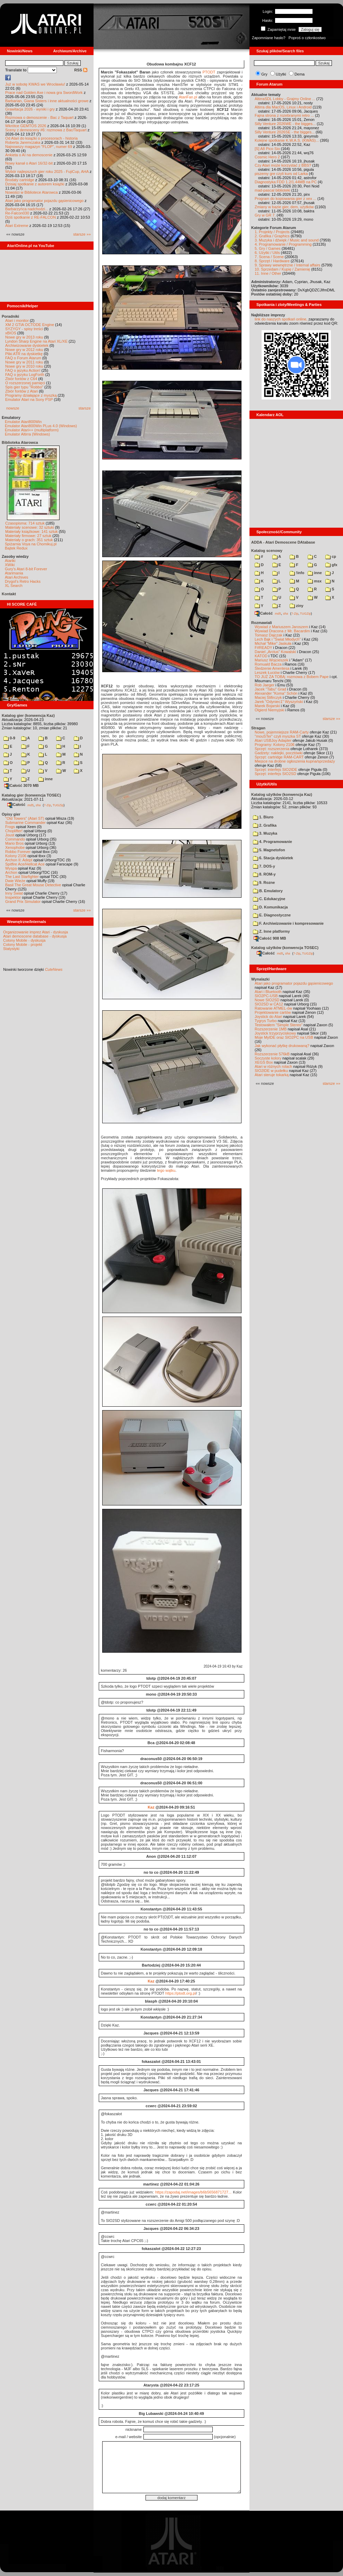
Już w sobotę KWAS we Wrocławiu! (35, 84)
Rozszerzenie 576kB (272, 1054)
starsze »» (82, 234)
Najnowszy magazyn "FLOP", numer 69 (38, 146)
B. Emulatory (268, 891)
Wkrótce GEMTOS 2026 (25, 126)
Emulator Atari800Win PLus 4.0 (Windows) (41, 426)
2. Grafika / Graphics (272, 236)
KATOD (261, 656)
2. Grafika (264, 825)
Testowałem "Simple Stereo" (278, 1025)
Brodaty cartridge (19, 180)
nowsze (12, 408)
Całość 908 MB (270, 938)
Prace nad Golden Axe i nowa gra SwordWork (44, 92)
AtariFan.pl (188, 97)
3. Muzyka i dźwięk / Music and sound (287, 240)
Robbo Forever (17, 852)
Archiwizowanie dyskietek (27, 345)
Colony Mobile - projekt (22, 944)
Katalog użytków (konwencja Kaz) (281, 794)
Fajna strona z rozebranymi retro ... (284, 115)
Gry (264, 74)
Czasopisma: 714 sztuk (25, 523)
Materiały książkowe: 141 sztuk (31, 531)
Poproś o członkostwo (307, 38)
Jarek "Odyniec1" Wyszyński (279, 702)
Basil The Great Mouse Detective (33, 885)
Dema (299, 74)
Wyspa (11, 868)
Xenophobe (15, 847)
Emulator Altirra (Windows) (27, 434)
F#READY (263, 647)
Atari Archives (16, 577)
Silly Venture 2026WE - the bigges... (285, 124)
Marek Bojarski (267, 706)
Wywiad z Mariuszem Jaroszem (281, 627)
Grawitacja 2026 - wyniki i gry (30, 109)
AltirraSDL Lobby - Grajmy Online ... (285, 99)
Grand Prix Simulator (23, 901)
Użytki (281, 74)
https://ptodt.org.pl (180, 1993)
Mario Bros (14, 843)
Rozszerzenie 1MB (271, 1029)
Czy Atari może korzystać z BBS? (283, 165)
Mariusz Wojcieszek (271, 660)
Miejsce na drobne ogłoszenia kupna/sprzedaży (295, 761)
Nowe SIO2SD (267, 1000)
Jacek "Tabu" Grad (270, 689)
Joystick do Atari (268, 1016)
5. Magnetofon (269, 850)
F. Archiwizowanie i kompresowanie (288, 923)
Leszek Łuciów (267, 672)
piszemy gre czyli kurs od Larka (281, 174)
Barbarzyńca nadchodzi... (26, 209)
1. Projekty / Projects (272, 232)
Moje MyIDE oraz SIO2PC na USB (284, 1037)
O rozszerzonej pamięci (25, 383)
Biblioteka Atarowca (20, 442)
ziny (296, 606)
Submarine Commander (25, 822)
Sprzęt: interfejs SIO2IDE (276, 769)
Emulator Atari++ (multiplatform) (32, 430)
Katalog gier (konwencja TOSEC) (31, 795)
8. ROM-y (264, 874)
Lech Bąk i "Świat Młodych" (278, 639)
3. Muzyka (265, 833)
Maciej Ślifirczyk (268, 697)
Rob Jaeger (264, 685)
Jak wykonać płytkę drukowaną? (282, 1046)
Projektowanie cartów (273, 1012)
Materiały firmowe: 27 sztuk (28, 536)
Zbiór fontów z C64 (21, 379)
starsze (85, 408)
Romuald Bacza (268, 664)
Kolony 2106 (15, 856)
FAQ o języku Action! (23, 370)
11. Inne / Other (268, 273)
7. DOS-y (264, 866)
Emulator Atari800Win (23, 422)
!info (297, 573)
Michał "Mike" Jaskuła (273, 643)
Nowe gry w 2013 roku (24, 337)
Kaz (151, 1807)
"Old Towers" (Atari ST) (24, 818)
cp (330, 556)
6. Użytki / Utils (267, 252)
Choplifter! (14, 831)
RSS (80, 70)
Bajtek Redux (16, 548)
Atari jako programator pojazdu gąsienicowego (44, 201)
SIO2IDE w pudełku (271, 1071)
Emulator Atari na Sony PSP (29, 399)
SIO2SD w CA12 (269, 1004)
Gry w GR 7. (265, 215)
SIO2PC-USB (266, 996)
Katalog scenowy (266, 550)
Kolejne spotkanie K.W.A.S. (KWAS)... (287, 140)
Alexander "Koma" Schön (276, 693)
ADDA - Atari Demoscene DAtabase (283, 542)
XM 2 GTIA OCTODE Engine (29, 325)
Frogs (10, 827)
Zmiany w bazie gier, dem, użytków (284, 207)
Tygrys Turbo (266, 1021)
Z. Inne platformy (271, 931)
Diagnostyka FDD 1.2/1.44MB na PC (286, 182)
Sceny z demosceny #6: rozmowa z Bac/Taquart (46, 130)
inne (45, 779)
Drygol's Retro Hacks (23, 581)
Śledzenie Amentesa (272, 668)
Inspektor (13, 897)
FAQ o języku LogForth (24, 374)
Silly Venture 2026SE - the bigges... (285, 132)
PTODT (208, 72)
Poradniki (10, 316)
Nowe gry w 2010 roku (24, 366)
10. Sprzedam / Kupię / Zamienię (282, 269)
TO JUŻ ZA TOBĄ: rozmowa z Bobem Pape (291, 677)
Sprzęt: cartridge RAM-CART (279, 757)
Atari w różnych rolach (273, 1066)
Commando (15, 839)
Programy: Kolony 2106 (274, 744)
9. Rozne (264, 882)
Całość (16, 804)
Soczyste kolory (268, 1058)
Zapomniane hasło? (268, 38)
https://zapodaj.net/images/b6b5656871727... (193, 2192)
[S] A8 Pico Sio (267, 149)
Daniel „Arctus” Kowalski (275, 652)
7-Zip (47, 805)
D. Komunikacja (270, 907)
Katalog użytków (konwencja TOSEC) (284, 948)
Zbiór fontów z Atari (21, 391)
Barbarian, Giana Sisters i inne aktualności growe (46, 101)
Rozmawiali (261, 623)
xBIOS (10, 333)
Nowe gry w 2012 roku (24, 350)
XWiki (10, 565)
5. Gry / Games (268, 248)
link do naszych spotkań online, (281, 319)
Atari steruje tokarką (272, 1075)
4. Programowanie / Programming (283, 244)
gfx (331, 565)
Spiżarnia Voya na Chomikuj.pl (30, 544)
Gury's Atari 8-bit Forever (26, 569)
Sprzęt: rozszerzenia (272, 749)
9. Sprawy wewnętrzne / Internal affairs (287, 265)
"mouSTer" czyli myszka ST (278, 736)
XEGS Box (264, 1062)
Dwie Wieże (15, 881)
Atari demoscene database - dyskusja (35, 936)
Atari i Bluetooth (268, 992)
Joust (9, 835)
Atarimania (14, 573)
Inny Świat (14, 893)
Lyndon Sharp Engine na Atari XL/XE (36, 341)
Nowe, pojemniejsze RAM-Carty (282, 732)
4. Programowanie (272, 841)
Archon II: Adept (19, 860)
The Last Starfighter (22, 876)
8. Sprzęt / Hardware (272, 261)
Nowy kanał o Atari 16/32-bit (29, 163)
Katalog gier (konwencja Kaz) (28, 715)
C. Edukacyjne (269, 899)
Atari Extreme (16, 225)
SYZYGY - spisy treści (24, 329)
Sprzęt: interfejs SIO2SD (275, 774)
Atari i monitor (17, 320)
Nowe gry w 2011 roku (24, 362)
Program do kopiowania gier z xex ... (285, 198)
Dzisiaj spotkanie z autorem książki (34, 184)
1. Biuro (263, 817)
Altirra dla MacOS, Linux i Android (283, 107)
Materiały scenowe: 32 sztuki (29, 527)
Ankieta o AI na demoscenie (28, 155)
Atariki (10, 561)
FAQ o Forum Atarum (23, 358)
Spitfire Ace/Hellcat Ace (25, 864)
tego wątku (166, 1170)
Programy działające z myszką (31, 395)
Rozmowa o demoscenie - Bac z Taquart (39, 117)
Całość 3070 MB (21, 785)
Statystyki (11, 949)
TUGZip (58, 805)
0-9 (9, 738)
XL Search (14, 585)
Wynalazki (260, 979)
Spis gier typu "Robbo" (24, 387)
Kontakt (9, 594)
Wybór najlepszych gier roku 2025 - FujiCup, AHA (47, 171)
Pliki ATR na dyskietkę (24, 354)
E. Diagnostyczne (272, 915)
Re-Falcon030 (17, 213)
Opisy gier (11, 814)
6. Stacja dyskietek (273, 858)
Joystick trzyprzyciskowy (275, 1033)
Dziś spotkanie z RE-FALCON (30, 217)
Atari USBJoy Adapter (273, 740)
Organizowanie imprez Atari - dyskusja (35, 932)
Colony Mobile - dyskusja (24, 940)
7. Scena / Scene (269, 257)
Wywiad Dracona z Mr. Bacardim (282, 631)
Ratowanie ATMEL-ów (273, 1008)
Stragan (258, 728)
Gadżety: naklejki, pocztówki (278, 753)
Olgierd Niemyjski (269, 710)
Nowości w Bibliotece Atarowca (31, 192)
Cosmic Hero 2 (267, 157)
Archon (11, 872)
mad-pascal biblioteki (272, 190)
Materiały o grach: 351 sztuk (29, 540)
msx (315, 581)
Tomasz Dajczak (268, 635)
